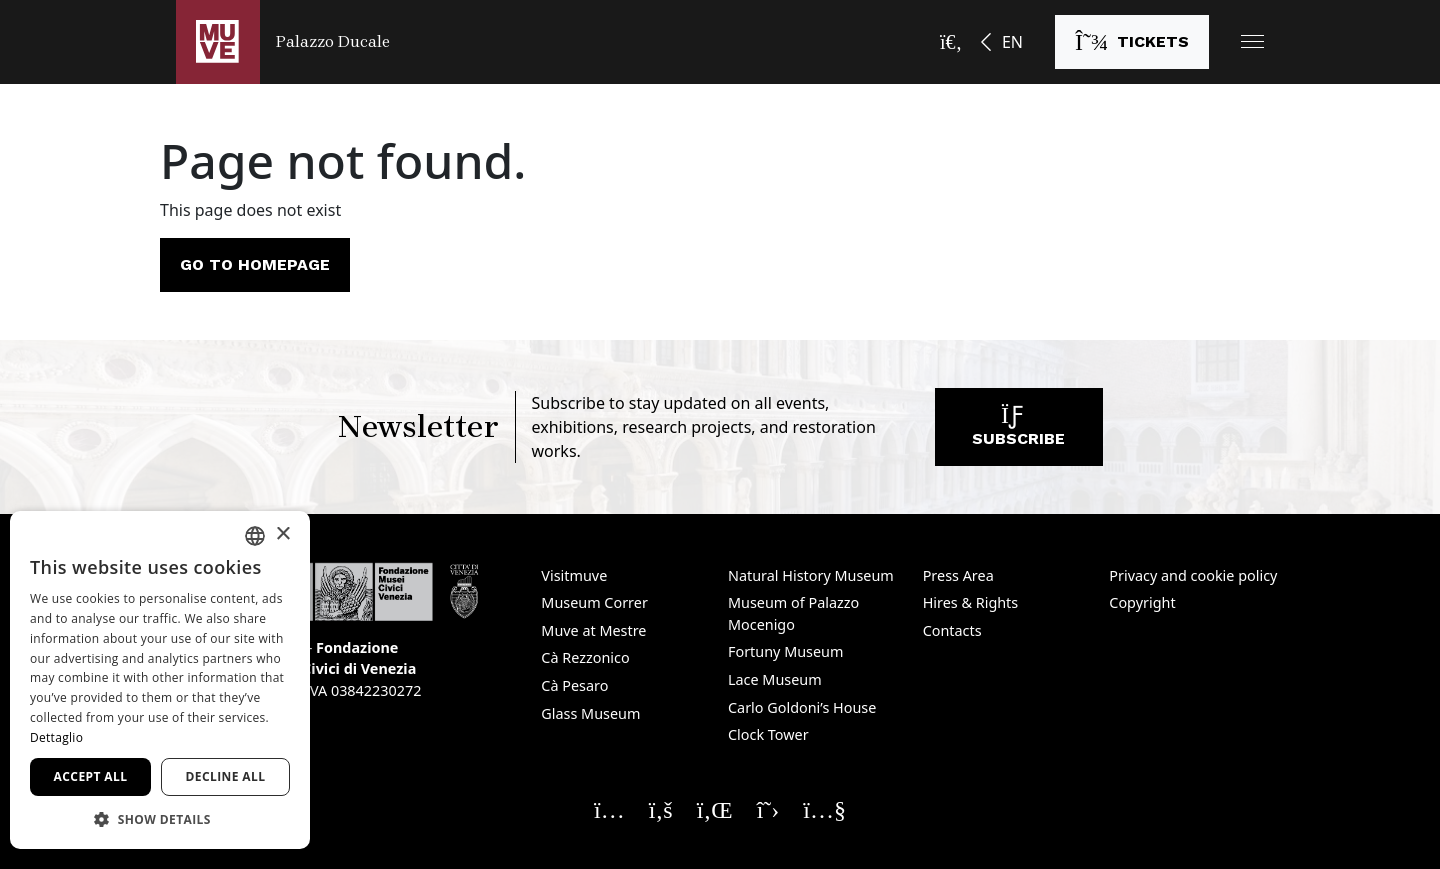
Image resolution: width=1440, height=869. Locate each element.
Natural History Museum (811, 575)
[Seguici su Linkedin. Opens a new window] (715, 809)
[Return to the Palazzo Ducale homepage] (283, 42)
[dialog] (160, 680)
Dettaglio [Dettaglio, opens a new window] (56, 737)
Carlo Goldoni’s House (802, 707)
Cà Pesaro (574, 685)
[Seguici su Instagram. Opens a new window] (609, 809)
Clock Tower (768, 734)
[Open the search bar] (951, 42)
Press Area (958, 575)
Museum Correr (594, 602)
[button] (1252, 41)
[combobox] (255, 536)
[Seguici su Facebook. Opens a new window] (661, 809)
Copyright (1142, 602)
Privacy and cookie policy (1193, 575)
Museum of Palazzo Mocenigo (793, 613)
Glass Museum (590, 713)
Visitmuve (574, 575)
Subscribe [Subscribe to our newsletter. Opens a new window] (1018, 431)
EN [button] (1012, 42)
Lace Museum (775, 679)
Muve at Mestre (593, 630)
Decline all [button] (226, 776)
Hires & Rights (971, 602)
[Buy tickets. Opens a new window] (1132, 42)
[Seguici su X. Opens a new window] (768, 809)
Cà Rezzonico (585, 657)
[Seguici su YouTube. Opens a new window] (824, 809)
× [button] (282, 534)
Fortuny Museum (786, 651)
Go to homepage (255, 264)
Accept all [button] (91, 776)
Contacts (952, 630)
